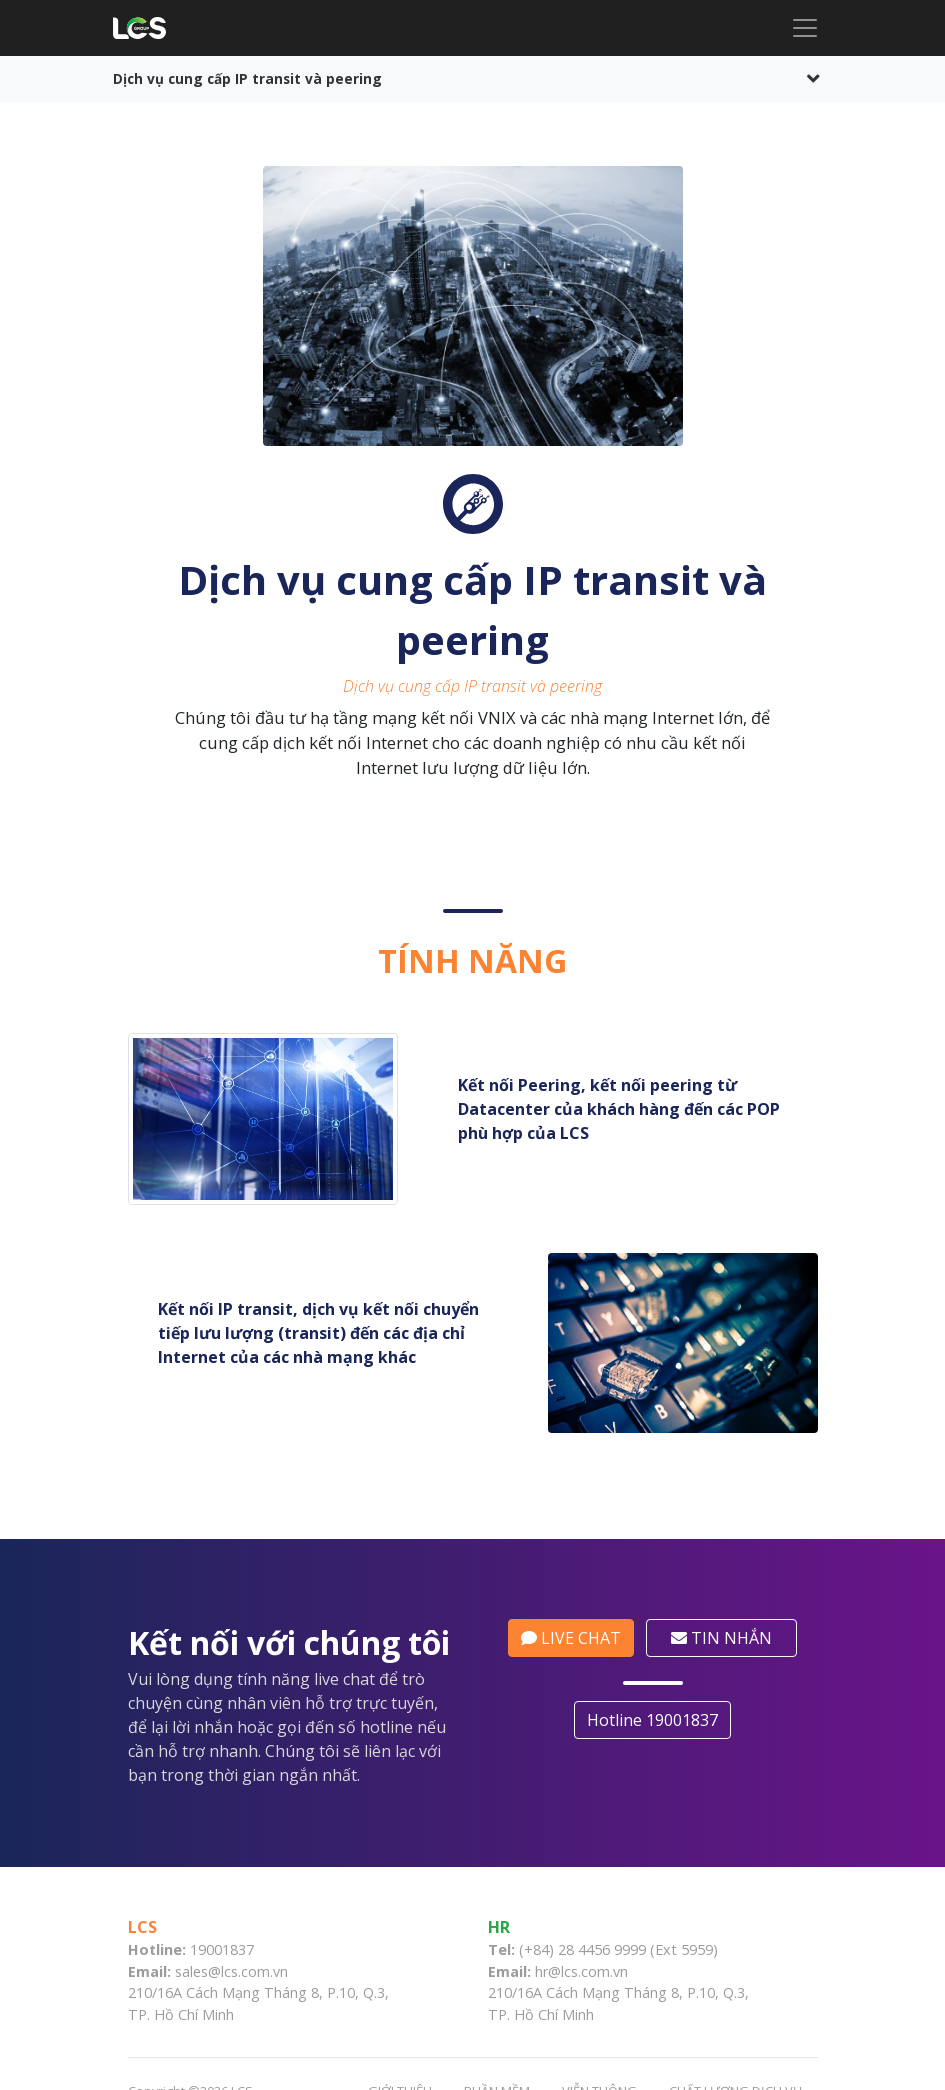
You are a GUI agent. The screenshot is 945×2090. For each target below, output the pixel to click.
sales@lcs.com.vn (231, 1971)
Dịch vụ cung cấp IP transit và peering (247, 78)
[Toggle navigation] (805, 28)
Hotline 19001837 (660, 1720)
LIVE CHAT (579, 1638)
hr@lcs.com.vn (581, 1971)
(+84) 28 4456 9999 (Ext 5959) (618, 1949)
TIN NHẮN (729, 1638)
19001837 (222, 1949)
